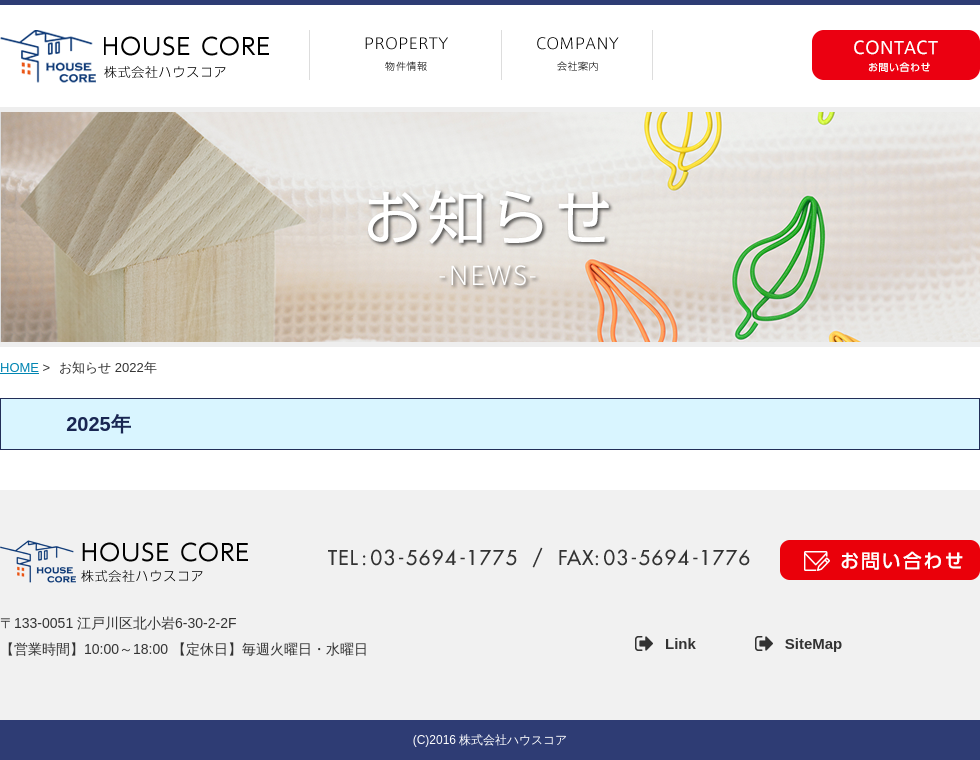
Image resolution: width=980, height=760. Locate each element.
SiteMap (814, 643)
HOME (19, 367)
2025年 (98, 424)
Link (680, 643)
